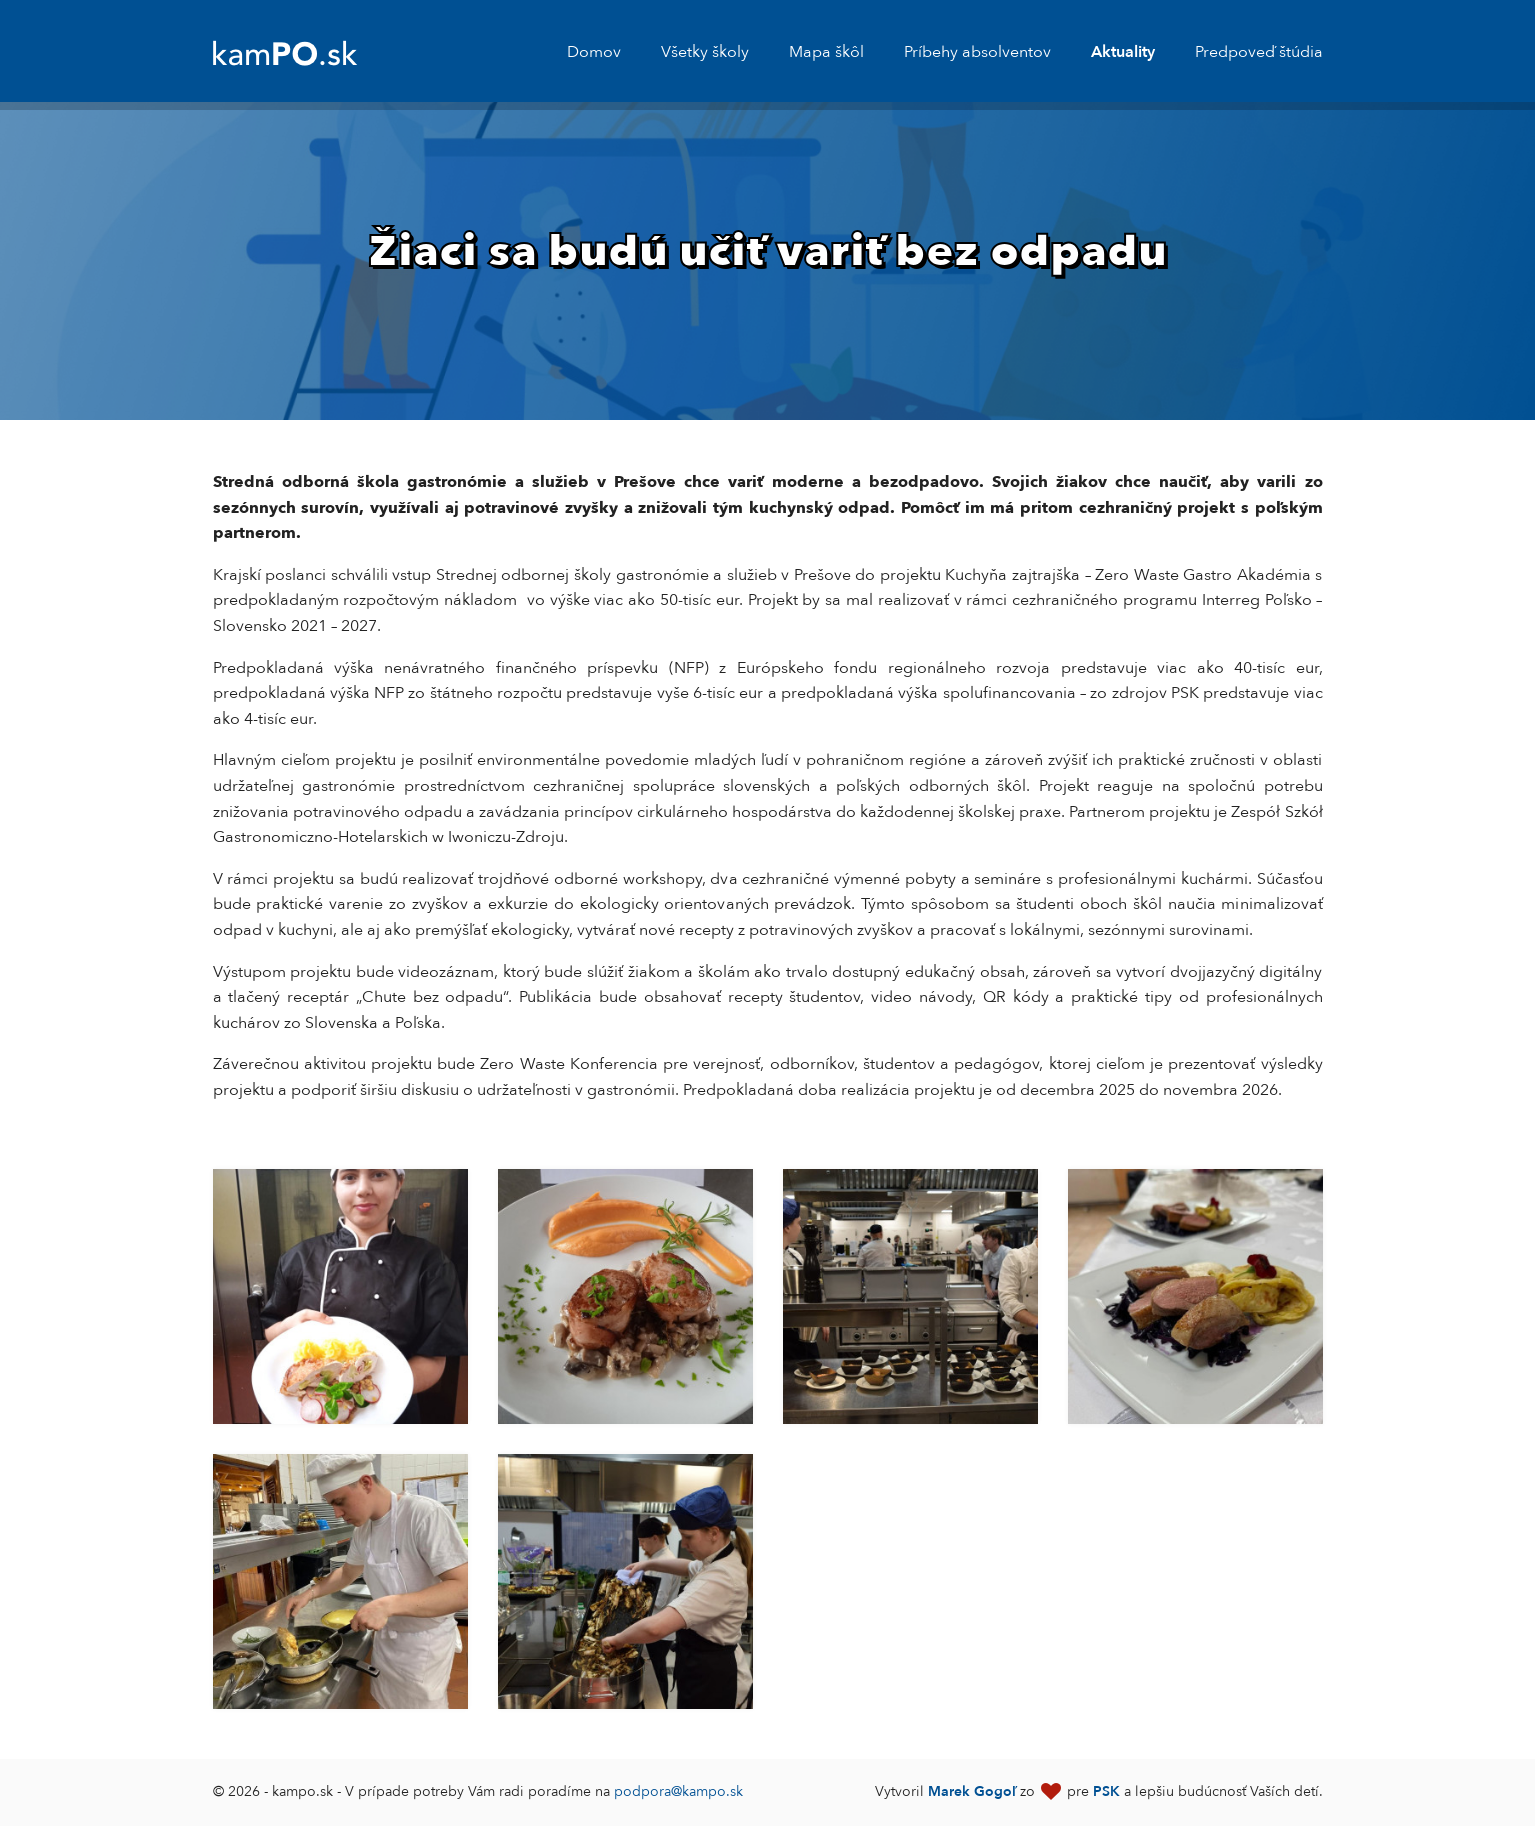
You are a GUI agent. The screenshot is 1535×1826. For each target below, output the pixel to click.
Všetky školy (705, 52)
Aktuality (1123, 52)
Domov (594, 52)
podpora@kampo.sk (678, 1791)
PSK (1106, 1791)
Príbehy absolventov (977, 52)
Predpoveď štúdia (1259, 52)
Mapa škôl (826, 52)
